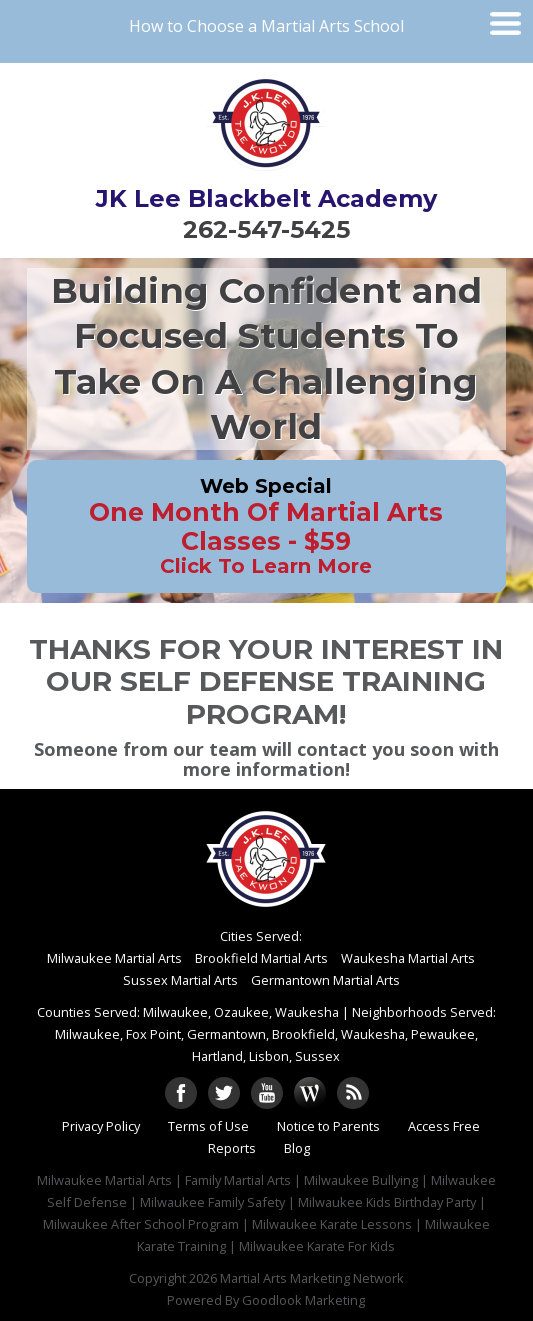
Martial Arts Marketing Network (312, 1278)
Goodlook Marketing (303, 1300)
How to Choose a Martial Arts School (266, 26)
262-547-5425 (266, 229)
